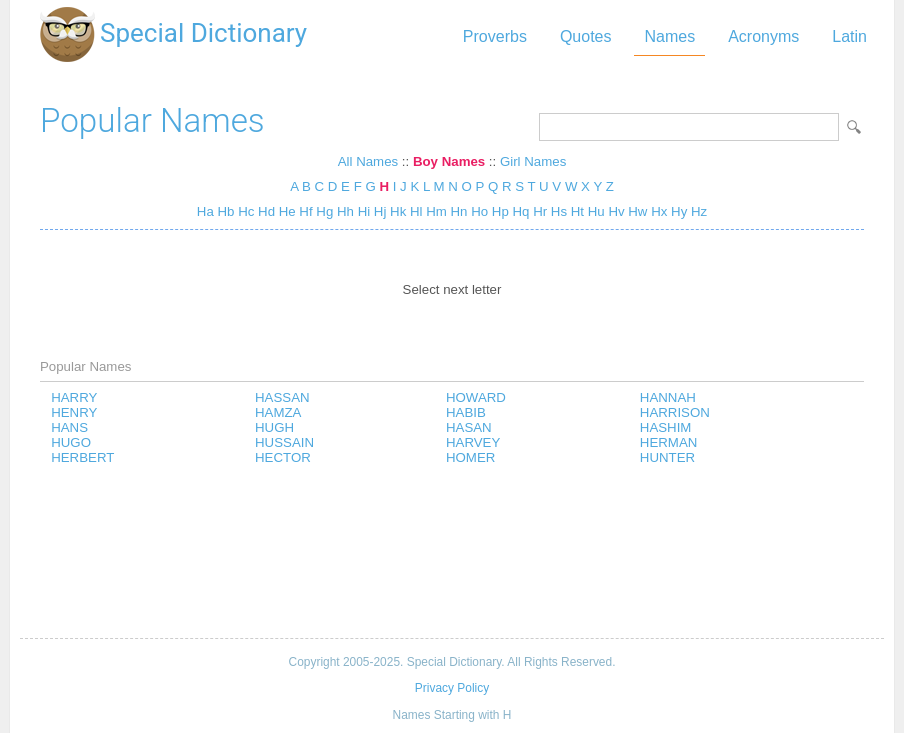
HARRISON (675, 412)
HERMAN (669, 442)
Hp (500, 211)
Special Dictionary (203, 33)
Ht (577, 211)
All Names (368, 161)
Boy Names (449, 161)
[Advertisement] (452, 553)
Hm (436, 211)
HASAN (469, 427)
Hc (246, 211)
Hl (416, 211)
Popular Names (152, 120)
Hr (540, 211)
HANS (69, 427)
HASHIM (666, 427)
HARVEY (473, 442)
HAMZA (278, 412)
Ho (479, 211)
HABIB (466, 412)
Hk (398, 211)
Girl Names (533, 161)
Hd (266, 211)
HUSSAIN (284, 442)
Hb (225, 211)
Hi (364, 211)
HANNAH (668, 397)
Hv (616, 211)
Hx (659, 211)
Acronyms (763, 36)
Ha (205, 211)
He (287, 211)
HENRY (74, 412)
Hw (637, 211)
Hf (305, 211)
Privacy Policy (452, 688)
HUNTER (667, 457)
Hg (324, 211)
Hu (596, 211)
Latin (849, 36)
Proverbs (495, 36)
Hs (559, 211)
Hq (521, 211)
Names (669, 36)
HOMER (470, 457)
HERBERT (82, 457)
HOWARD (476, 397)
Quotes (586, 36)
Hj (380, 211)
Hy (679, 211)
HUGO (71, 442)
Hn (459, 211)
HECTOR (283, 457)
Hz (699, 211)
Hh (345, 211)
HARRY (74, 397)
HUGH (274, 427)
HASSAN (282, 397)
